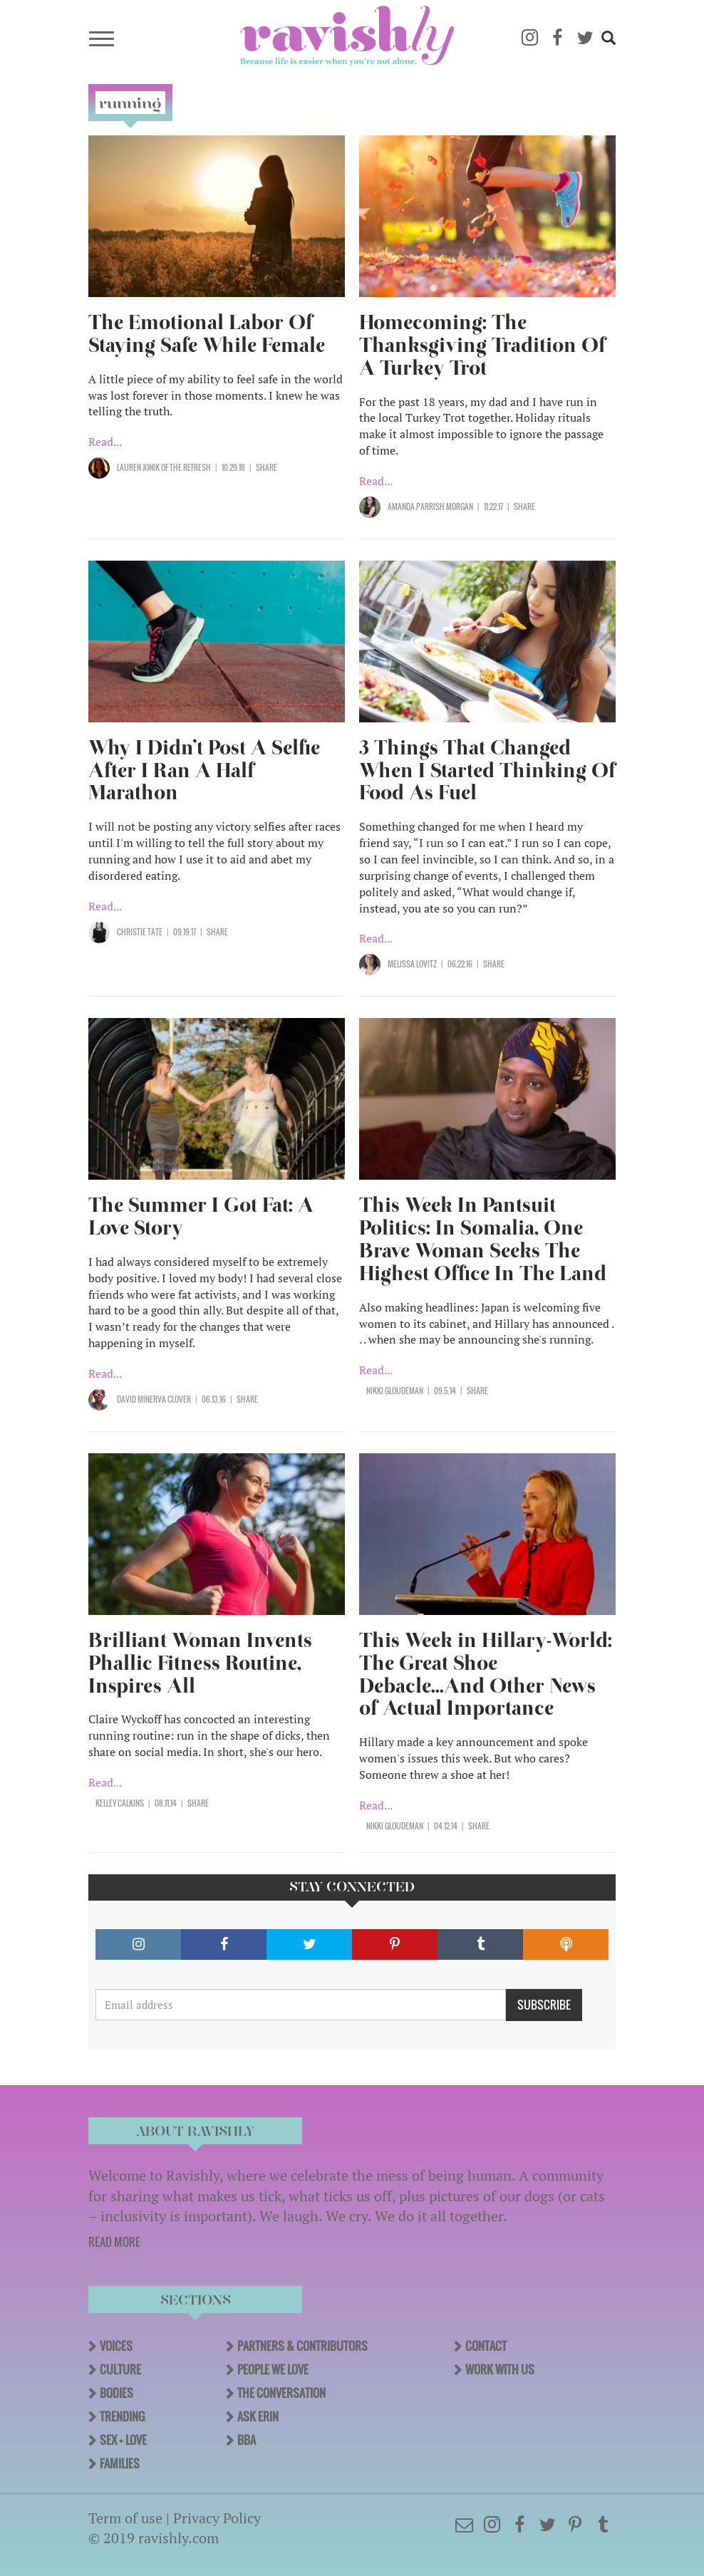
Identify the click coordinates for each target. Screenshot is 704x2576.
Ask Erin (258, 2416)
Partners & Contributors (302, 2345)
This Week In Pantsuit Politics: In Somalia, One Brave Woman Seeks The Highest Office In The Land (482, 1239)
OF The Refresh (185, 467)
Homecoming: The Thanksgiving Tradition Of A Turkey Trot (482, 345)
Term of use (125, 2518)
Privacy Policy (217, 2518)
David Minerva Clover (154, 1399)
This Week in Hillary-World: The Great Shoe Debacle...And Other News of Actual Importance (485, 1674)
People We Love (273, 2369)
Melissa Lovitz (412, 964)
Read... (105, 442)
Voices (116, 2345)
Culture (120, 2369)
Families (120, 2463)
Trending (122, 2416)
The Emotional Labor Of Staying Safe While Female (206, 334)
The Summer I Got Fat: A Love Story (201, 1216)
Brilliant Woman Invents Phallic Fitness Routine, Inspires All (200, 1663)
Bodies (116, 2392)
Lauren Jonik (138, 467)
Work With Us (499, 2369)
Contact (486, 2345)
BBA (246, 2439)
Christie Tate (139, 932)
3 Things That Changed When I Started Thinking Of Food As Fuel (487, 770)
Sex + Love (123, 2439)
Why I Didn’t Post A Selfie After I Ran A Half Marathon (204, 770)
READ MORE (114, 2241)
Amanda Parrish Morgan (430, 506)
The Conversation (281, 2392)
